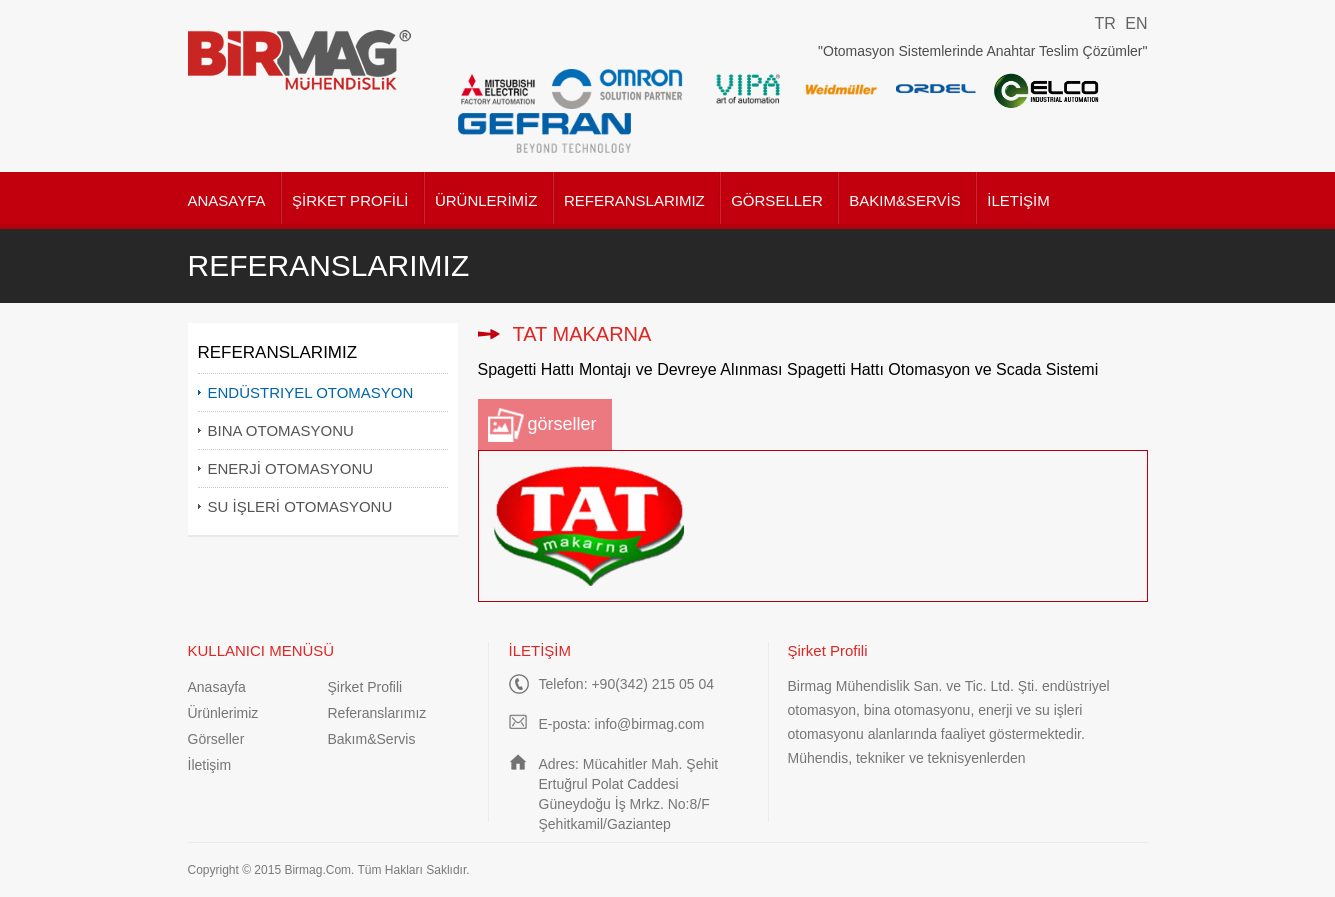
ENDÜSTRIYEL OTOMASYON (311, 392)
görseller (562, 424)
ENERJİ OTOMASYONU (291, 468)
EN (1136, 23)
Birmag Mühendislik (300, 60)
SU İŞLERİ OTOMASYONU (300, 506)
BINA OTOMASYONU (281, 430)
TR (1104, 23)
